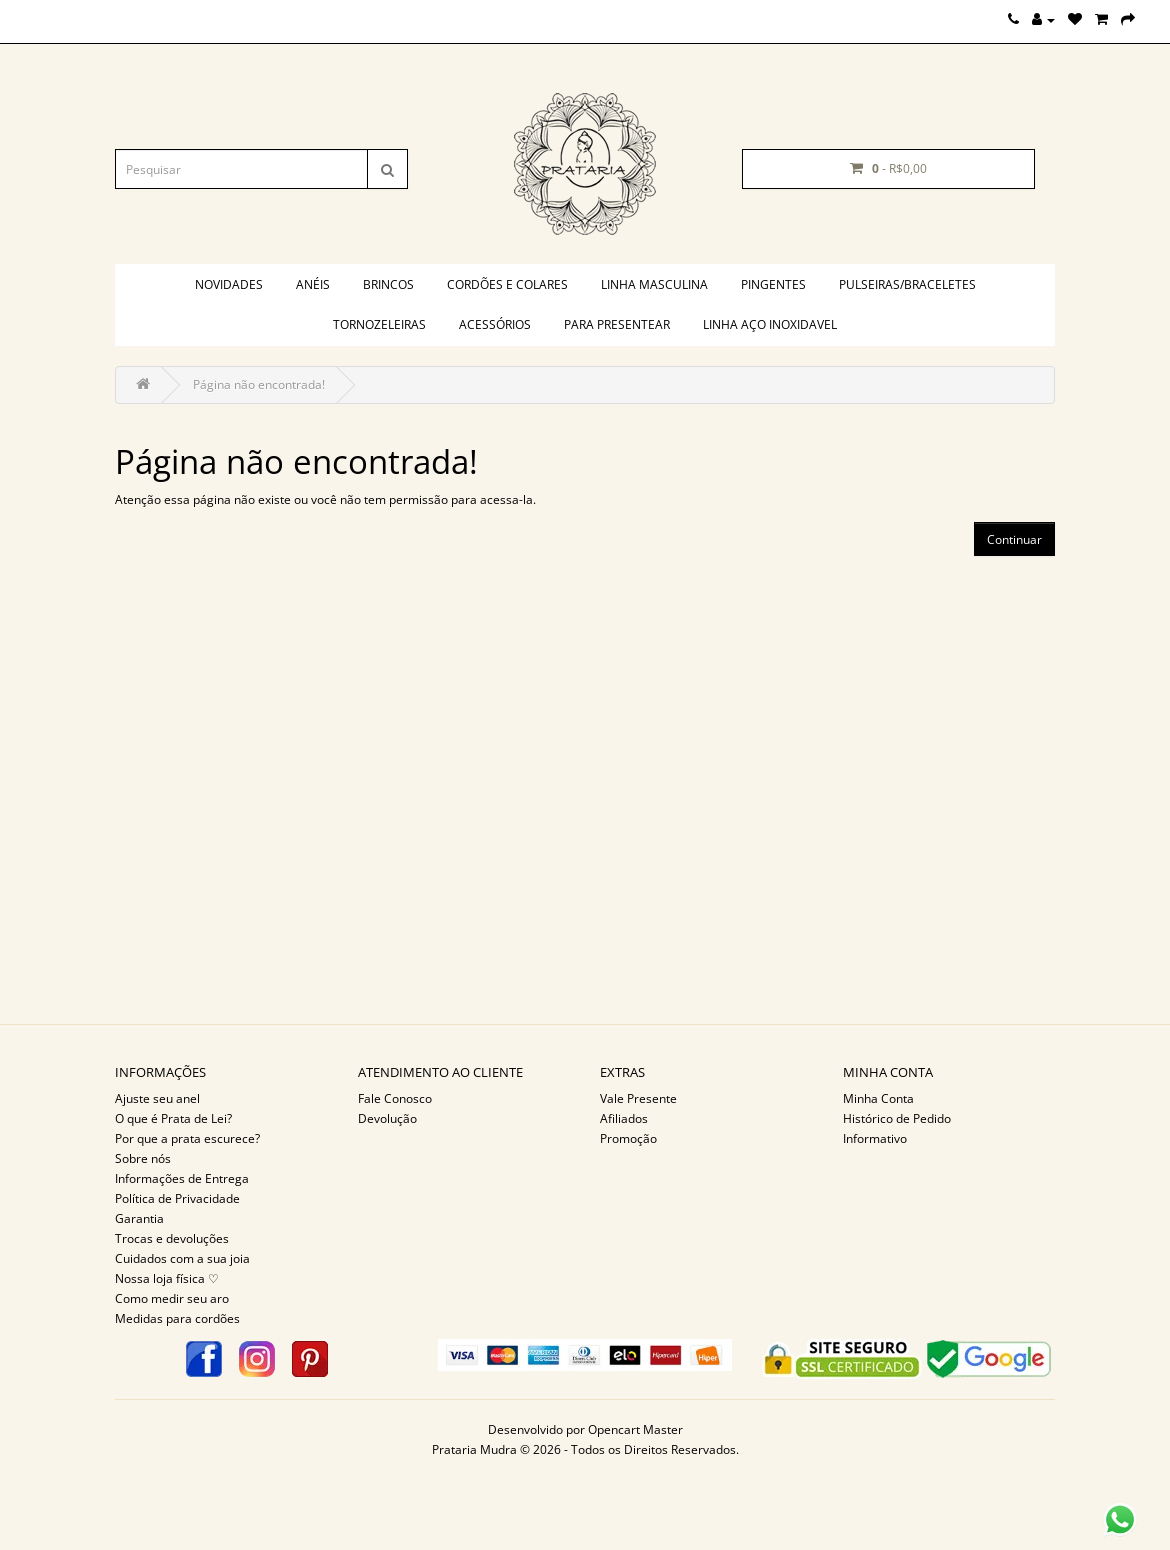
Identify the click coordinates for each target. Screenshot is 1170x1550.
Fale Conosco (395, 1098)
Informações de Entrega (182, 1178)
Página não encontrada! (259, 384)
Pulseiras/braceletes (907, 284)
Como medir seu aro (172, 1298)
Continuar (1014, 539)
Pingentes (773, 284)
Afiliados (624, 1118)
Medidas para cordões (177, 1318)
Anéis (313, 284)
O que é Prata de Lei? (173, 1118)
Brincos (388, 284)
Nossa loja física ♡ (167, 1278)
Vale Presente (638, 1098)
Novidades (229, 284)
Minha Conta (878, 1098)
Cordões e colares (507, 284)
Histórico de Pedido (897, 1118)
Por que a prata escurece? (187, 1138)
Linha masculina (654, 284)
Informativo (875, 1138)
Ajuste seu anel (157, 1098)
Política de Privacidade (177, 1198)
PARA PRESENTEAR (617, 324)
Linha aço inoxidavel (770, 324)
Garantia (139, 1218)
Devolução (387, 1118)
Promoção (628, 1138)
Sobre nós (143, 1158)
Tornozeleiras (379, 324)
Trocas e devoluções (172, 1238)
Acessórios (495, 324)
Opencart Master (635, 1429)
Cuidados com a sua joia (182, 1258)
